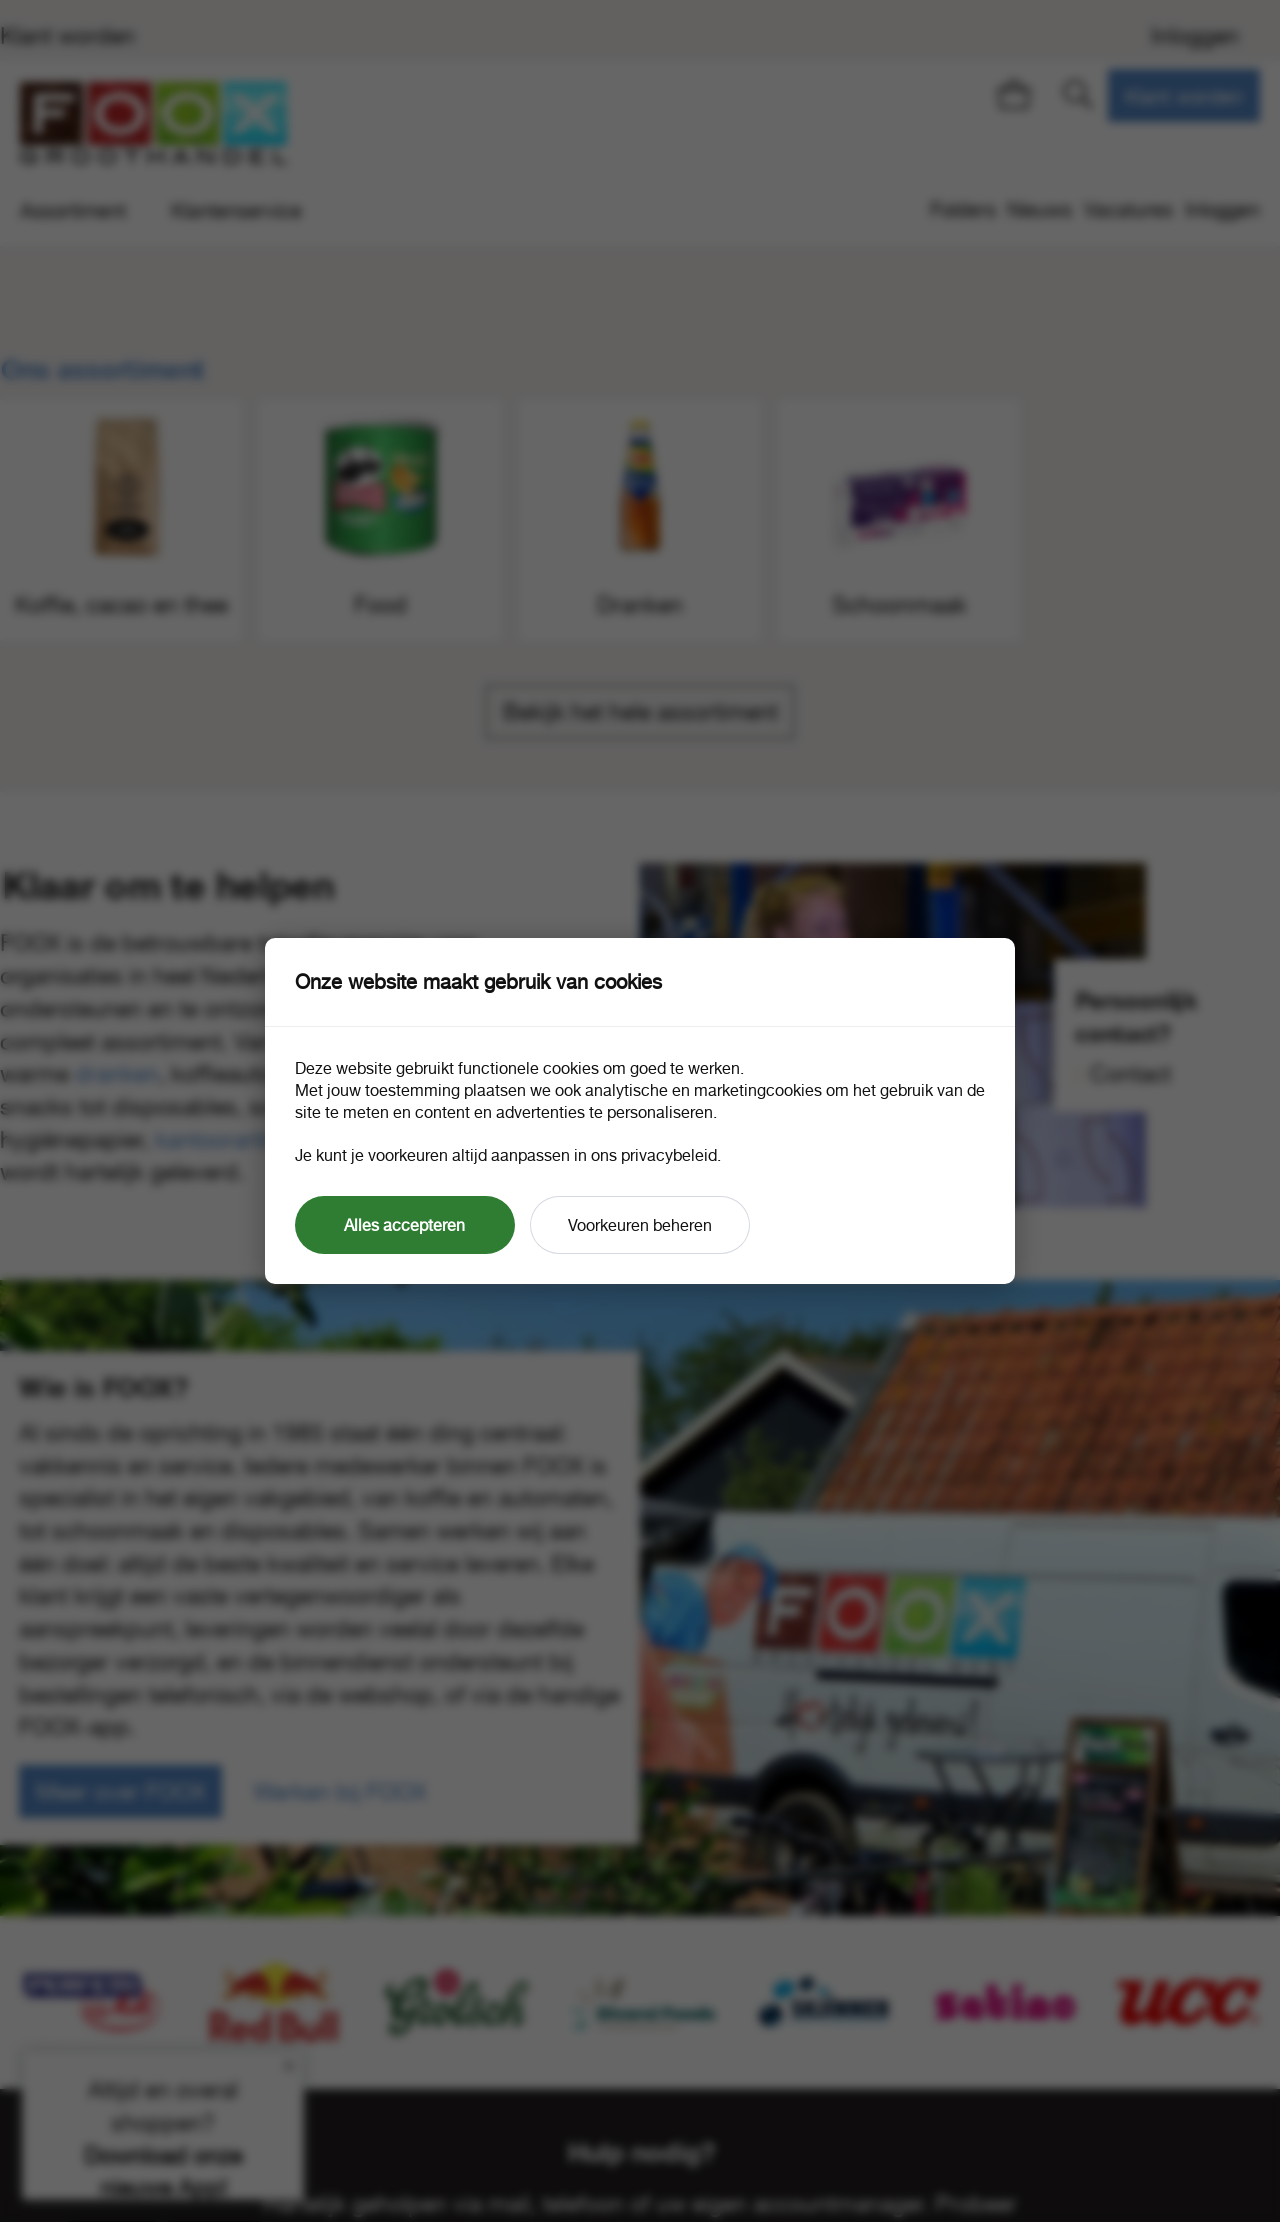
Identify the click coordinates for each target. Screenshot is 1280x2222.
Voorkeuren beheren (640, 1225)
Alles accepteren (404, 1225)
